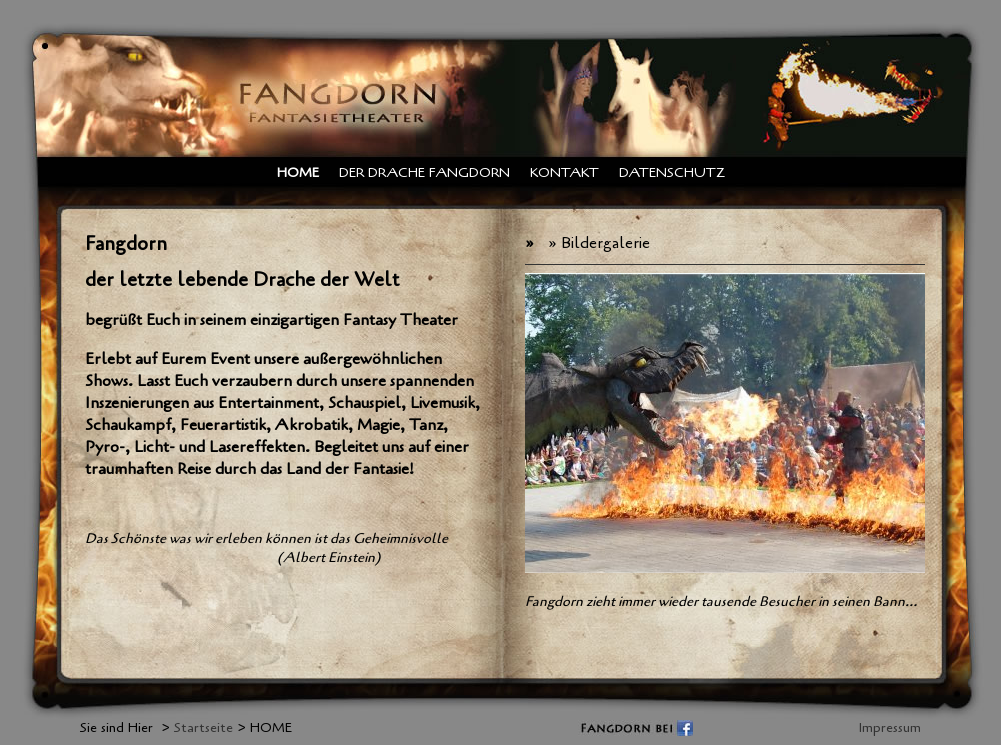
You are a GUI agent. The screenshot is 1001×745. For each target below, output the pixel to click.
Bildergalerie (605, 243)
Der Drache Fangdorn (424, 172)
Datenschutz (672, 172)
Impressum (890, 727)
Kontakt (564, 172)
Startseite (203, 727)
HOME (298, 172)
